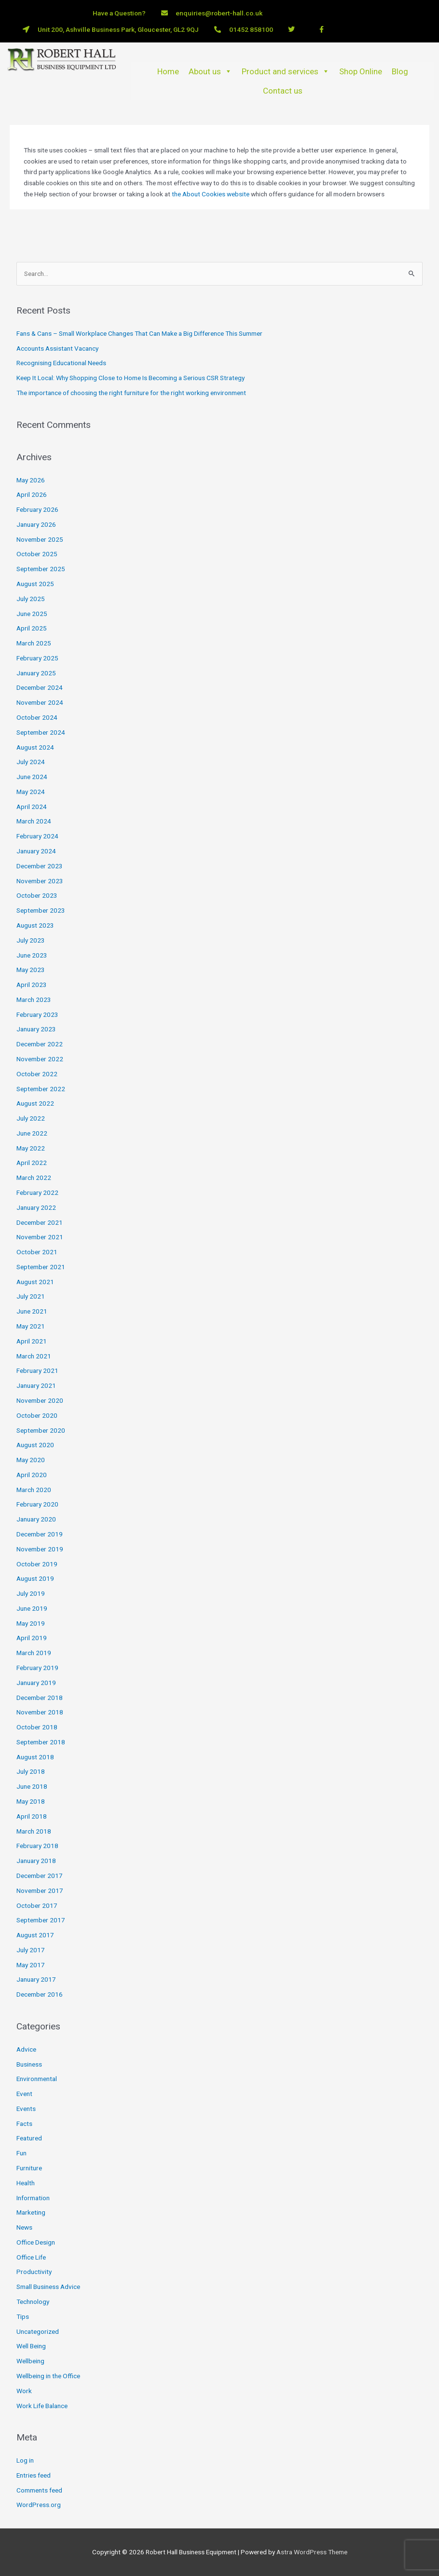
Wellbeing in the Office (48, 2376)
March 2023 (33, 999)
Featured (29, 2138)
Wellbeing (30, 2361)
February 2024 (37, 836)
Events (26, 2108)
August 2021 (35, 1282)
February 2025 (37, 658)
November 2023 (39, 881)
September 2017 (40, 1920)
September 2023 (40, 910)
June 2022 (31, 1133)
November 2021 (39, 1237)
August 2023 (35, 925)
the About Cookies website (210, 194)
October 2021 (36, 1252)
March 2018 (33, 1831)
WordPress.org (38, 2504)
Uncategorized (37, 2331)
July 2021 (30, 1296)
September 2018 (40, 1742)
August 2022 (35, 1103)
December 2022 (39, 1044)
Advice (26, 2049)
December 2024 (39, 687)
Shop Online (360, 71)
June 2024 (31, 777)
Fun (21, 2153)
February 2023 (37, 1014)
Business (29, 2064)
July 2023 (30, 940)
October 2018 (36, 1727)
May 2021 (30, 1326)
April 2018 (31, 1816)
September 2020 (40, 1430)
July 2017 (30, 1950)
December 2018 (39, 1697)
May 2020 (30, 1460)
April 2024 (31, 806)
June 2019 (31, 1608)
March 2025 (33, 643)
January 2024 (36, 851)
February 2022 (37, 1192)
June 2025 (31, 613)
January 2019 (36, 1682)
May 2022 (30, 1148)
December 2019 (39, 1534)
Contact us (282, 91)
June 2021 (31, 1311)
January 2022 (36, 1207)
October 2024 (36, 717)
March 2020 (33, 1490)
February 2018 (37, 1846)
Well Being (31, 2346)
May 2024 (30, 791)
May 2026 (30, 480)
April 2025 (31, 628)
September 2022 (40, 1089)
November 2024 (39, 702)
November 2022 (39, 1059)
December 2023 (39, 866)
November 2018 (39, 1712)
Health (25, 2183)
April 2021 (31, 1341)
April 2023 (31, 984)
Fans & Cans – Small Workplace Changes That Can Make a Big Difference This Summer (139, 333)
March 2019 (33, 1653)
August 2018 (35, 1757)
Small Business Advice (48, 2286)
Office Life (31, 2257)
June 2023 (31, 955)
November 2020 (39, 1400)
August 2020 (35, 1445)
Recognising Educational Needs (61, 363)
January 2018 (36, 1860)
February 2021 (37, 1370)
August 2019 (35, 1578)
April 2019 (31, 1638)
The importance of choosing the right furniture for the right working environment (131, 393)
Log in (25, 2460)
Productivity (34, 2271)
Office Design (35, 2242)
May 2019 (30, 1623)
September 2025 (40, 569)
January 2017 (36, 1979)
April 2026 (31, 494)
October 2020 (36, 1415)
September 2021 (40, 1267)
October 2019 (36, 1564)
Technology (32, 2301)
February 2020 (37, 1504)
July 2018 (30, 1771)
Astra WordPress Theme (311, 2552)
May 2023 (30, 969)
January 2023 (36, 1029)
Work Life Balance (42, 2406)
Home (168, 71)
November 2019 (39, 1549)
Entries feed (33, 2475)
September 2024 (40, 732)
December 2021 (39, 1222)
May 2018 (30, 1801)
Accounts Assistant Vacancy (57, 348)
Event (24, 2093)
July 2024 (30, 762)
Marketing (30, 2212)
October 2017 (36, 1905)
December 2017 (39, 1875)
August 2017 (35, 1935)
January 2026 (36, 524)
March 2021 (33, 1356)
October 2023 (36, 895)
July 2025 (30, 599)
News (24, 2227)
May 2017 (30, 1965)
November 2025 (39, 539)
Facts (24, 2123)
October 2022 (36, 1074)
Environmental (36, 2079)
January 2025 (36, 673)
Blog (400, 71)
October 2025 (36, 554)
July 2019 (30, 1593)
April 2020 (31, 1475)
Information (33, 2198)
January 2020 (36, 1519)
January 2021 (36, 1385)
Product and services (285, 71)
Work (24, 2391)
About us (210, 71)
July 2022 (30, 1118)
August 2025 (35, 584)
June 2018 (31, 1786)
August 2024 (35, 747)
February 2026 (37, 509)
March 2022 (33, 1177)
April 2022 (31, 1162)
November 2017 (39, 1890)
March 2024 (33, 821)
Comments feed (39, 2490)
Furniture (29, 2168)
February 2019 (37, 1668)
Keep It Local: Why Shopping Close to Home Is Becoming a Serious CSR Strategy (130, 378)
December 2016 (39, 1994)
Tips (22, 2316)
